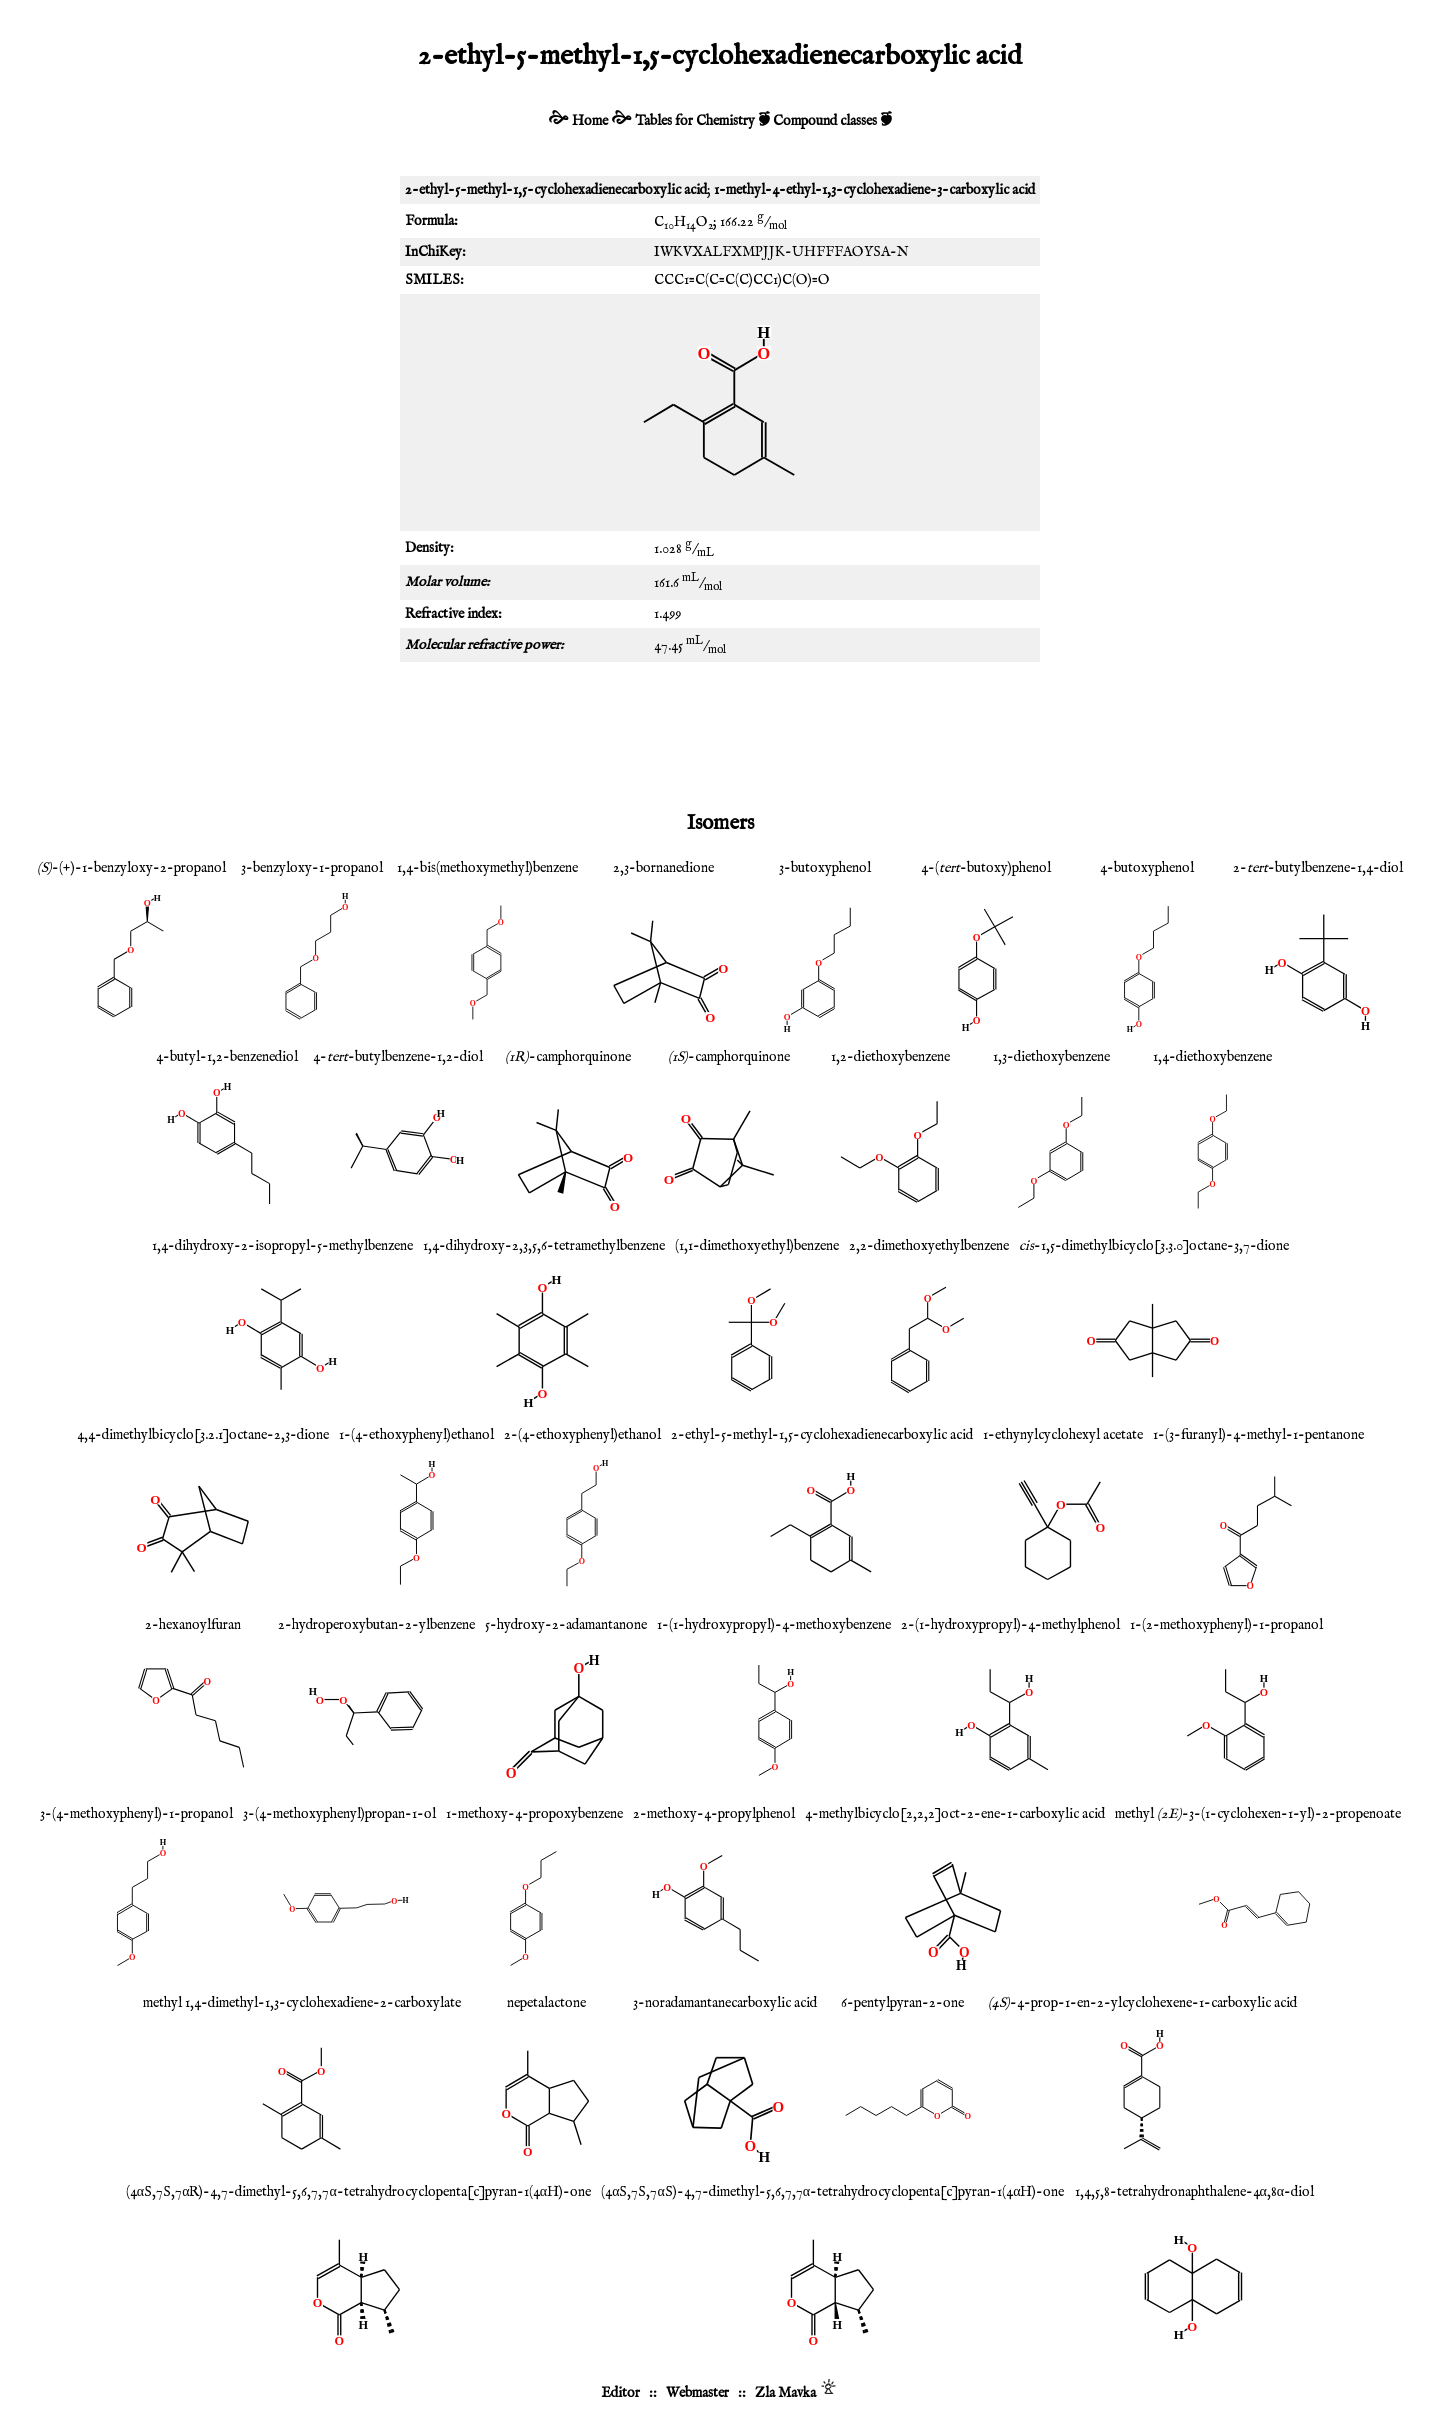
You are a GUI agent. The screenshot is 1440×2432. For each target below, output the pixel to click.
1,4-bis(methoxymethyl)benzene (487, 868)
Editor (620, 2393)
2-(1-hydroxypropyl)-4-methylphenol (1010, 1625)
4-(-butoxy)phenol (986, 868)
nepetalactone (546, 2003)
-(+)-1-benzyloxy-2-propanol (131, 868)
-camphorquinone (568, 1057)
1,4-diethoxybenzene (1212, 1057)
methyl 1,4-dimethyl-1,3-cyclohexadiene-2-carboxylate (302, 2003)
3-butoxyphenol (825, 868)
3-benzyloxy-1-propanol (312, 868)
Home (590, 121)
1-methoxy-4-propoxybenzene (534, 1814)
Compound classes (825, 121)
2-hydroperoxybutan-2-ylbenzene (376, 1625)
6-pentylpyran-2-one (902, 2003)
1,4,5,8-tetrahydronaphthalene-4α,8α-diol (1195, 2192)
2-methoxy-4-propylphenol (714, 1814)
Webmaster (697, 2393)
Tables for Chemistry (695, 121)
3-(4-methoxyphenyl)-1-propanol (136, 1814)
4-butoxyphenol (1147, 868)
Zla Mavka (785, 2393)
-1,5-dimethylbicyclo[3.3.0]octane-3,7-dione (1154, 1246)
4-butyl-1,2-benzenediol (227, 1057)
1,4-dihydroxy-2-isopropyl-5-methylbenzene (282, 1246)
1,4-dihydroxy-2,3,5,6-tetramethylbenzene (544, 1246)
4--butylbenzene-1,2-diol (398, 1057)
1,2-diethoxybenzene (890, 1057)
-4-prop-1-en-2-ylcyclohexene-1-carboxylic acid (1142, 2003)
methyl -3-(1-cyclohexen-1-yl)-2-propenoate (1258, 1814)
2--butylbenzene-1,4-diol (1318, 868)
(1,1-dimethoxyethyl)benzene (757, 1246)
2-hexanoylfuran (193, 1625)
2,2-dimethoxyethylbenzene (929, 1246)
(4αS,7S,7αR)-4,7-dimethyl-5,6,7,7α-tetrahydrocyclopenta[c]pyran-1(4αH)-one (358, 2192)
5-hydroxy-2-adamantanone (566, 1625)
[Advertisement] (720, 732)
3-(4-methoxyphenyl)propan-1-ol (339, 1814)
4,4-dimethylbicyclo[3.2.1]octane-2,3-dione (203, 1435)
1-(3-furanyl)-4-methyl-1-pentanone (1258, 1435)
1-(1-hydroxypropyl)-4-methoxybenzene (774, 1625)
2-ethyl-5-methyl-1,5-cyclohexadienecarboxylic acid (822, 1435)
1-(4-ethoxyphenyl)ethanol (416, 1435)
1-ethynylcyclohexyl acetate (1063, 1435)
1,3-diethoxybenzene (1051, 1057)
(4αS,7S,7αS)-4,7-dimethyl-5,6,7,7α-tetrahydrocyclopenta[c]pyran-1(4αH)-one (832, 2192)
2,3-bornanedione (663, 868)
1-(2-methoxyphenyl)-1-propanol (1226, 1625)
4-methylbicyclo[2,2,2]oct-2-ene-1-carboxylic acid (955, 1814)
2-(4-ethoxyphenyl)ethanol (582, 1435)
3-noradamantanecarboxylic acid (725, 2003)
